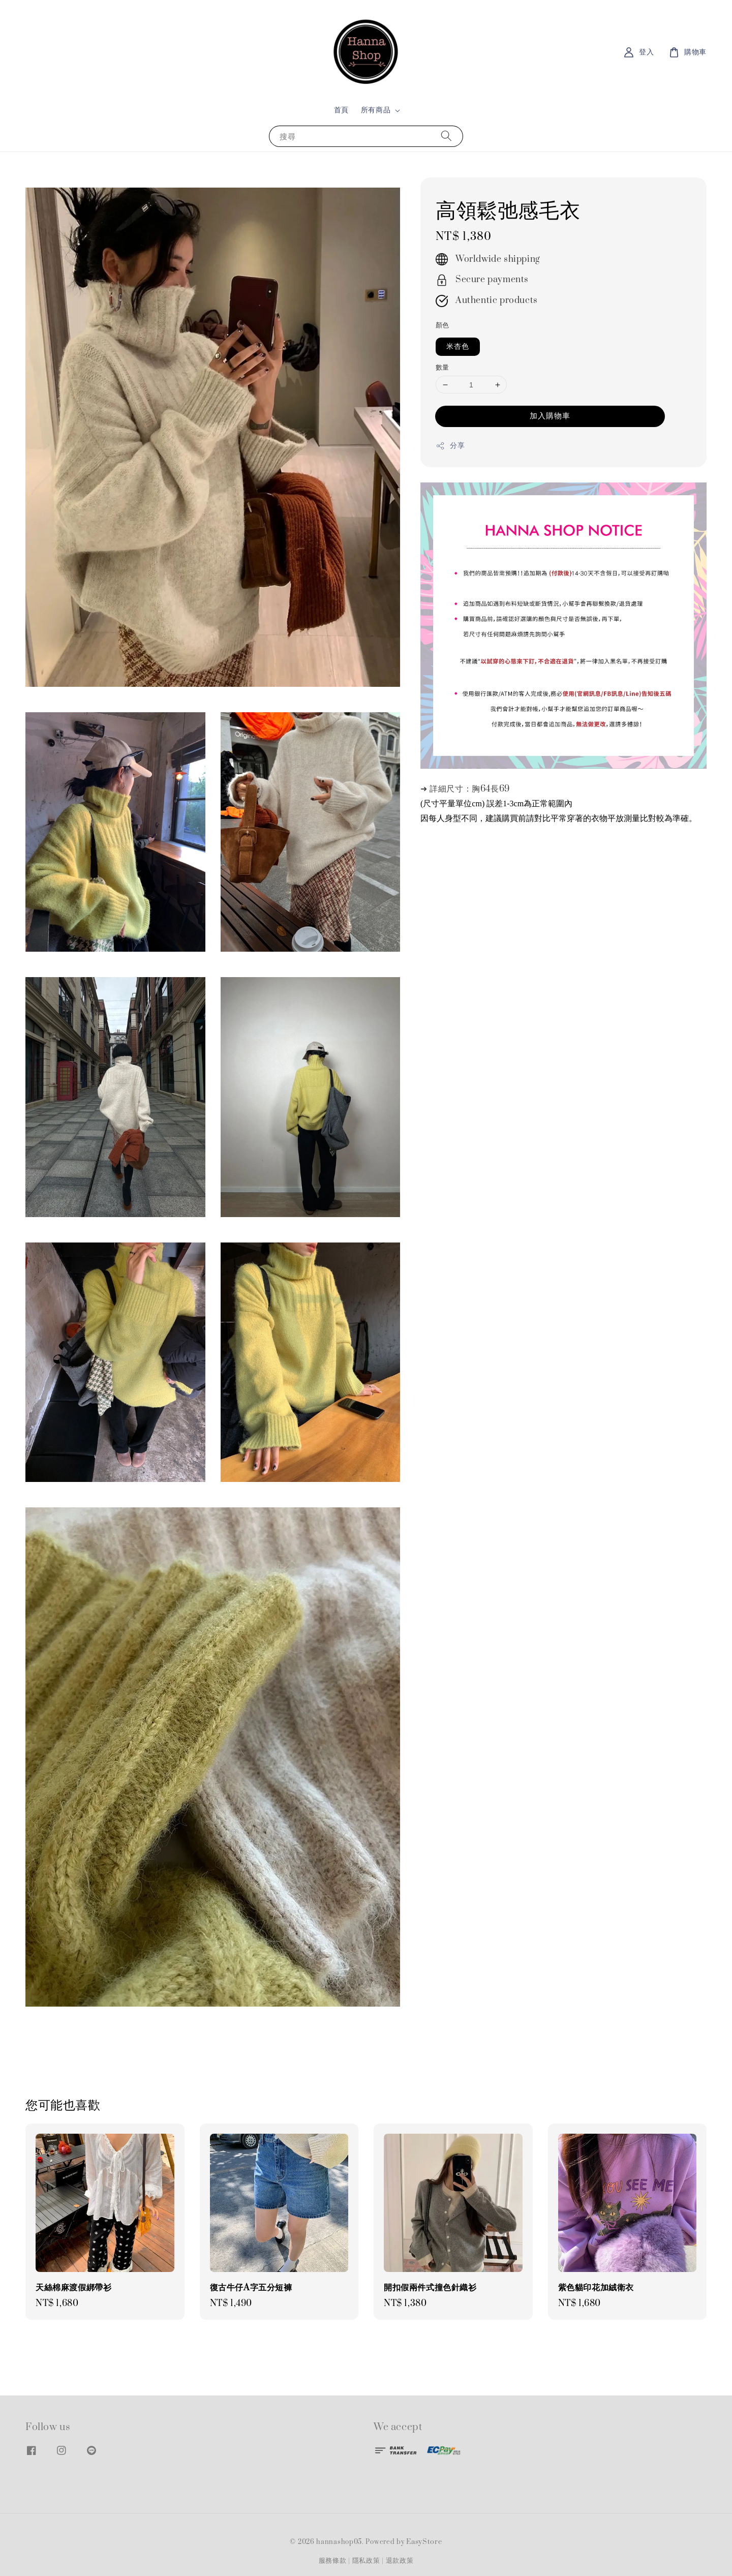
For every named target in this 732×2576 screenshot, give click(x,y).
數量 (442, 367)
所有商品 (375, 110)
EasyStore (424, 2542)
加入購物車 (550, 416)
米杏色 (457, 346)
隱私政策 (366, 2560)
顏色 (442, 325)
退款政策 (400, 2560)
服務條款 (333, 2560)
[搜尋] (446, 136)
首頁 (341, 110)
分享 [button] (450, 445)
